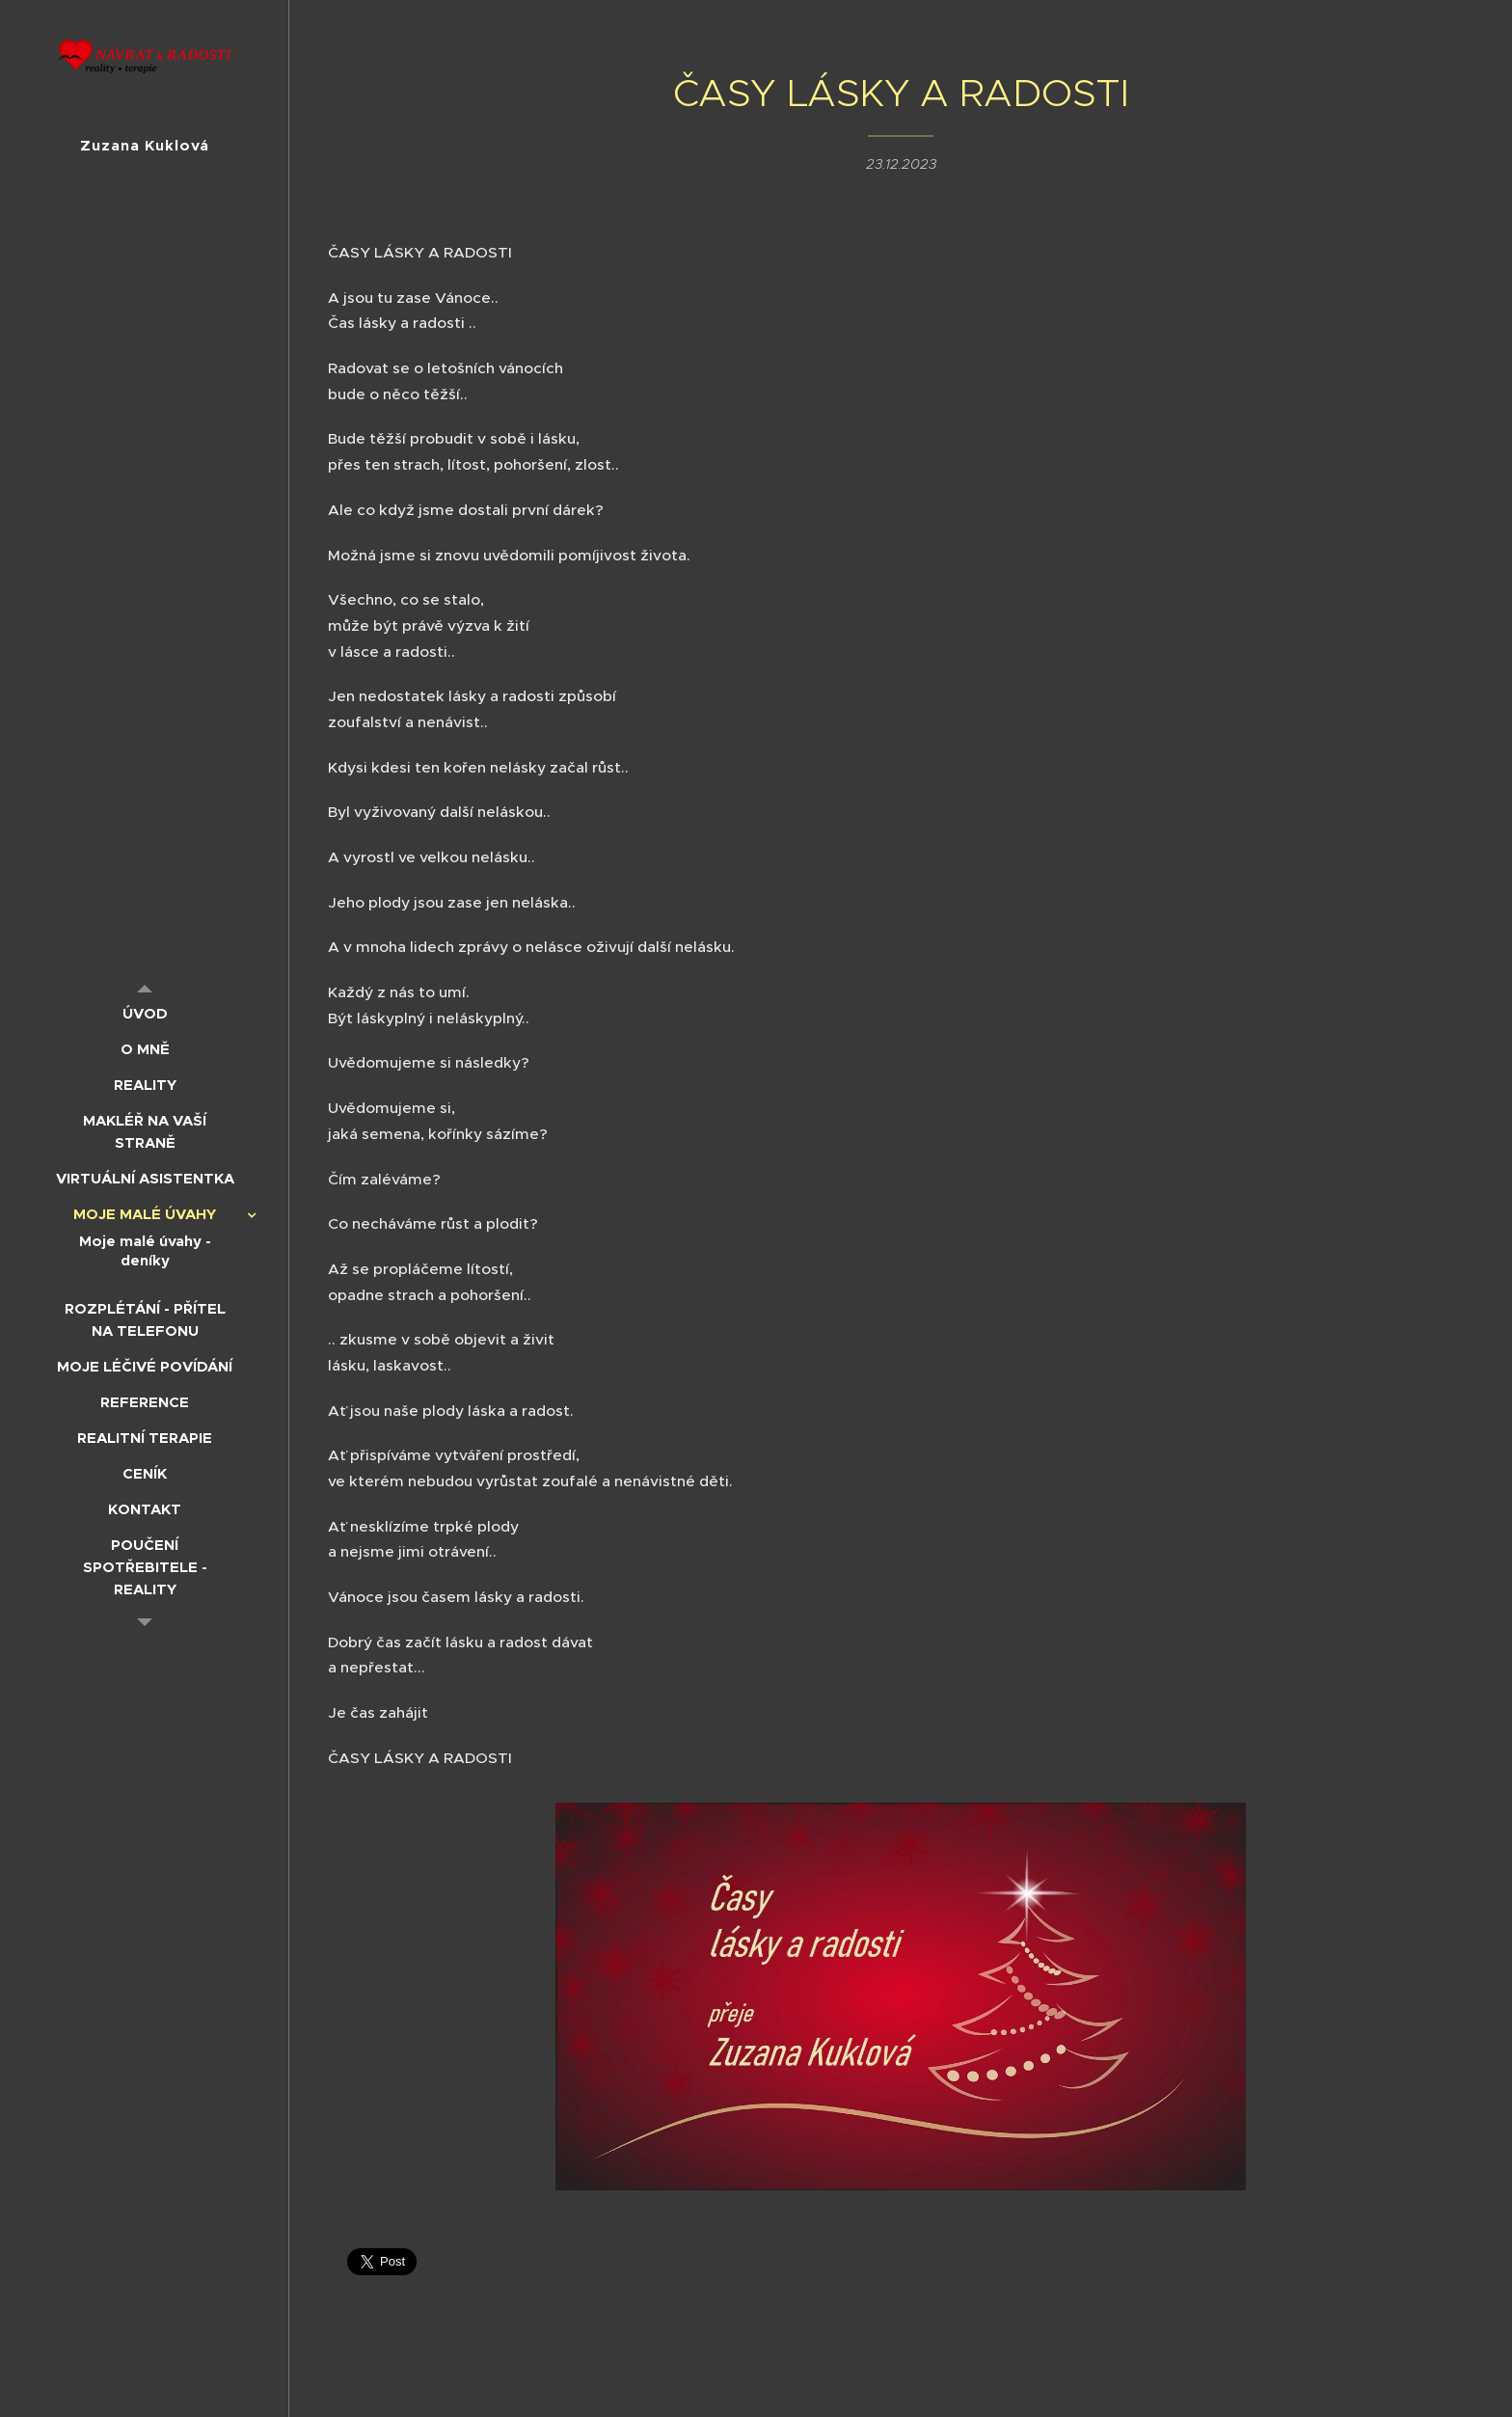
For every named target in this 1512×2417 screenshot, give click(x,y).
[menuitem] (145, 1013)
